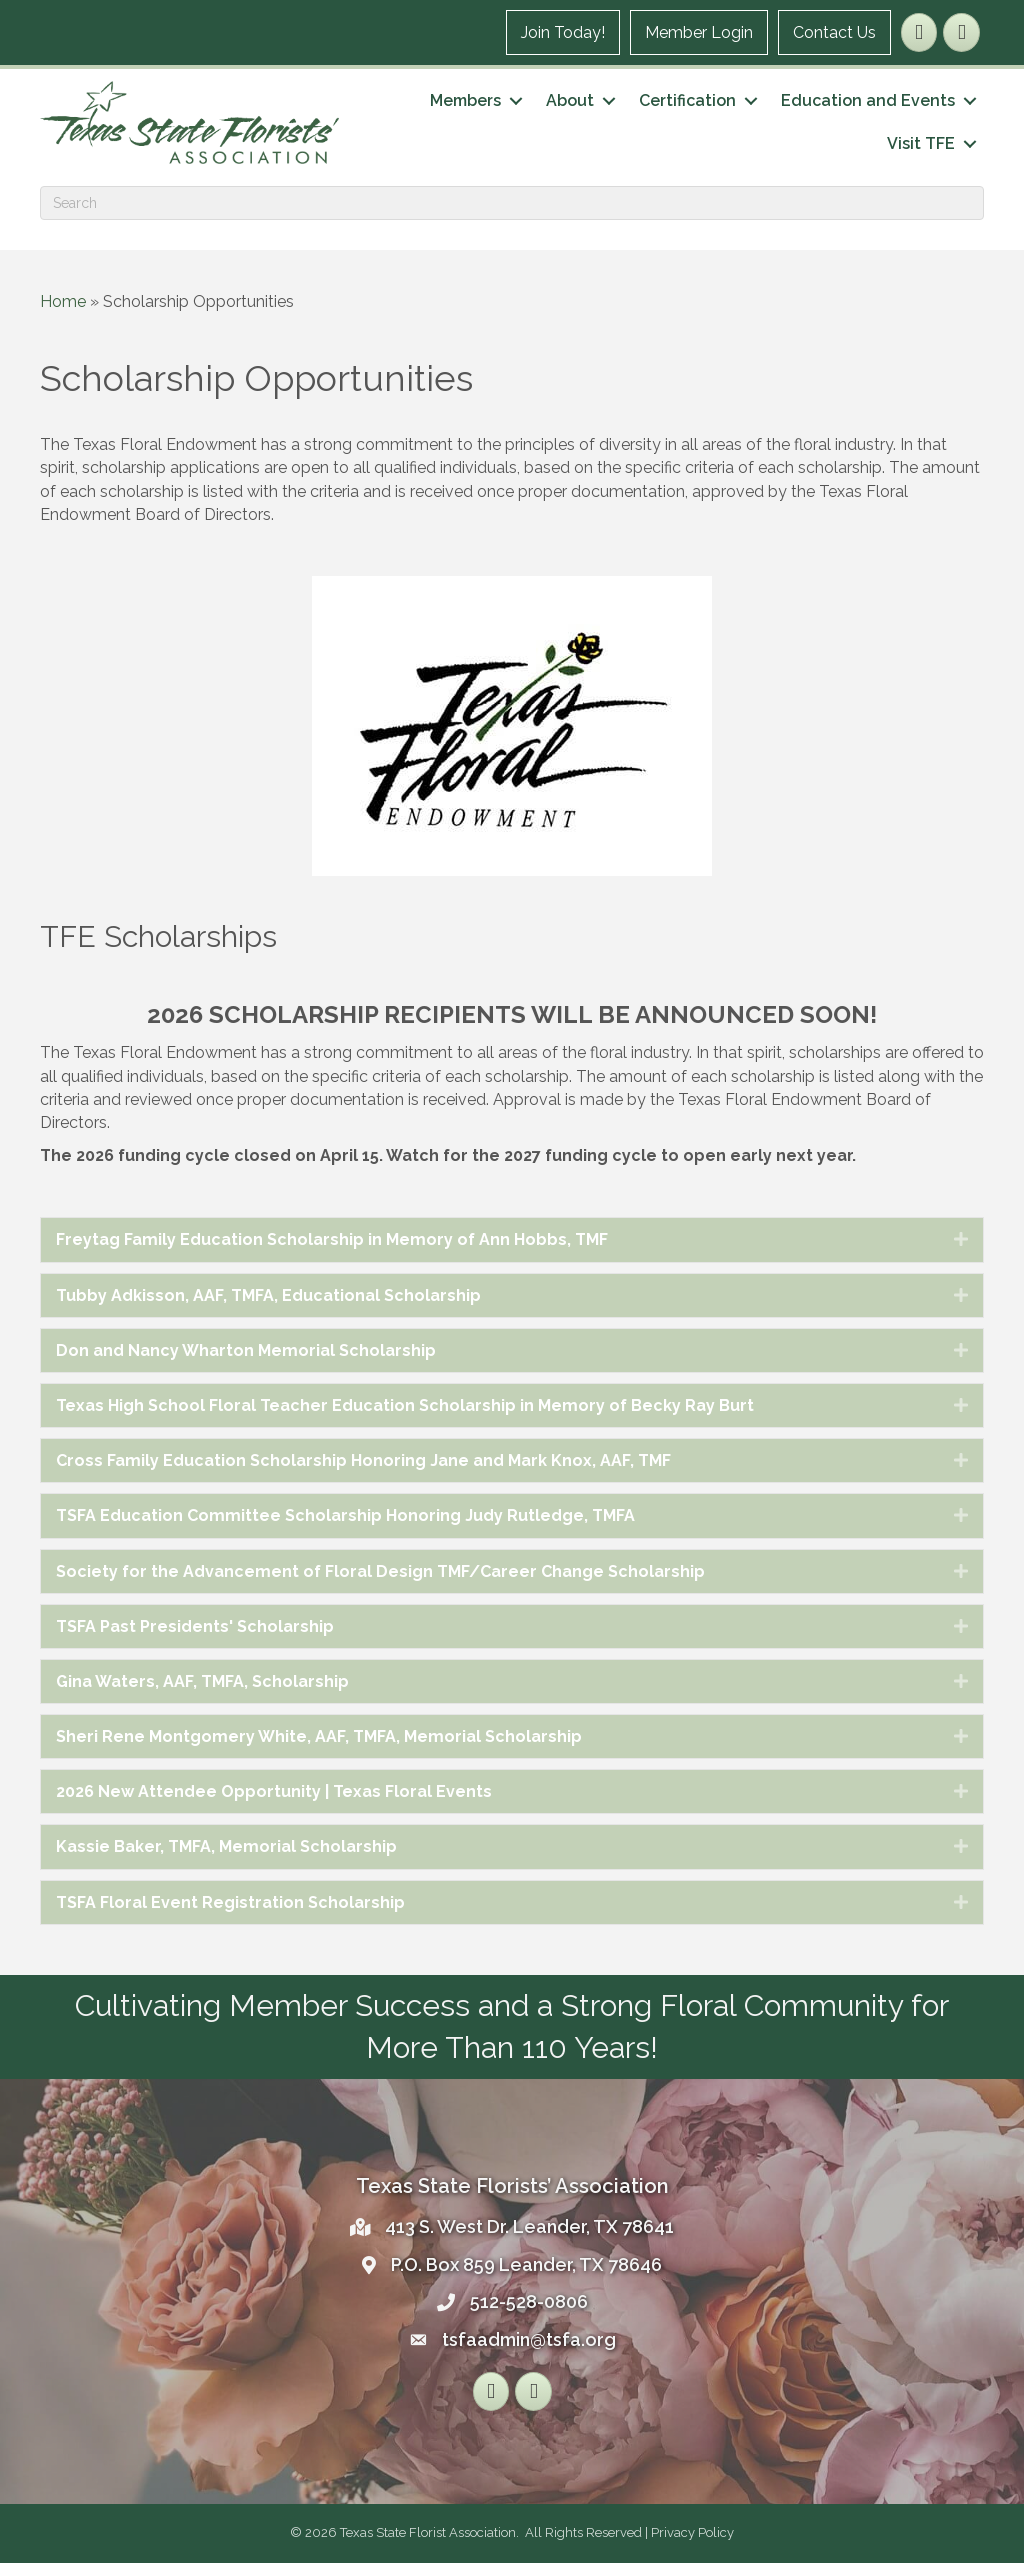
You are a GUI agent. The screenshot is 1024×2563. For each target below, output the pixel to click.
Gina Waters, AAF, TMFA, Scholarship (202, 1681)
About (570, 100)
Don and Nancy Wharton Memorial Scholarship (246, 1350)
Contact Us (834, 32)
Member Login (699, 32)
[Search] (512, 203)
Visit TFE (921, 143)
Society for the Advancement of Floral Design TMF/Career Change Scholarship (380, 1571)
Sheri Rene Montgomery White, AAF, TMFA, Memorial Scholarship (319, 1736)
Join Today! (563, 32)
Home (63, 301)
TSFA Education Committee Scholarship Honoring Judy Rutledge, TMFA (345, 1515)
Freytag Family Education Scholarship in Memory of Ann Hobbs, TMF (332, 1239)
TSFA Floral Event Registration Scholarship (230, 1902)
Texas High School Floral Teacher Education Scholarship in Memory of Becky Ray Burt (405, 1405)
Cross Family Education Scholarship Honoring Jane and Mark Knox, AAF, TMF (363, 1460)
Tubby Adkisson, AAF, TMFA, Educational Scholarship (268, 1295)
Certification (687, 100)
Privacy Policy (692, 2532)
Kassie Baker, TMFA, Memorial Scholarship (226, 1846)
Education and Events (868, 100)
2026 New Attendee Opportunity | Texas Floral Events (274, 1791)
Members (465, 100)
